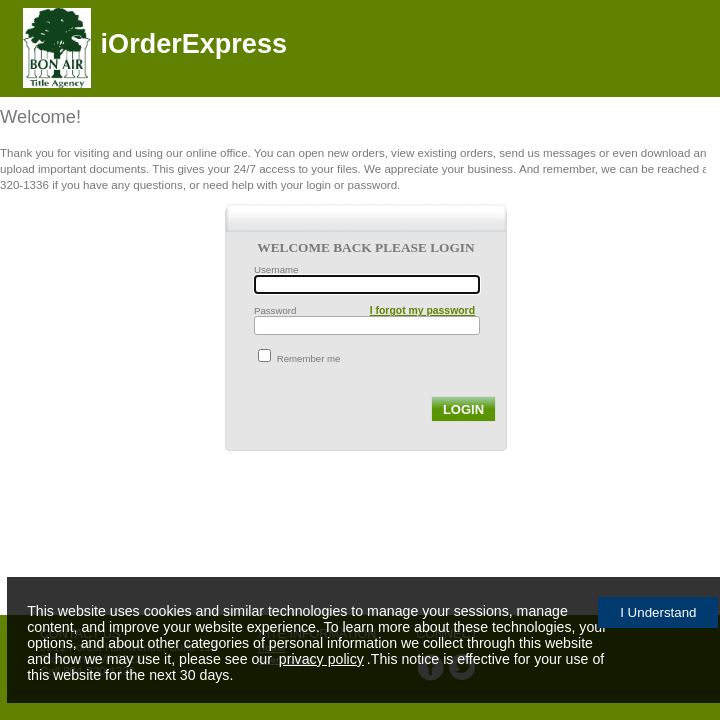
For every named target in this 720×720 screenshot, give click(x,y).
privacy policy (321, 659)
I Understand (658, 612)
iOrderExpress (194, 44)
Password (275, 310)
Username (276, 269)
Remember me (309, 358)
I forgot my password (422, 310)
